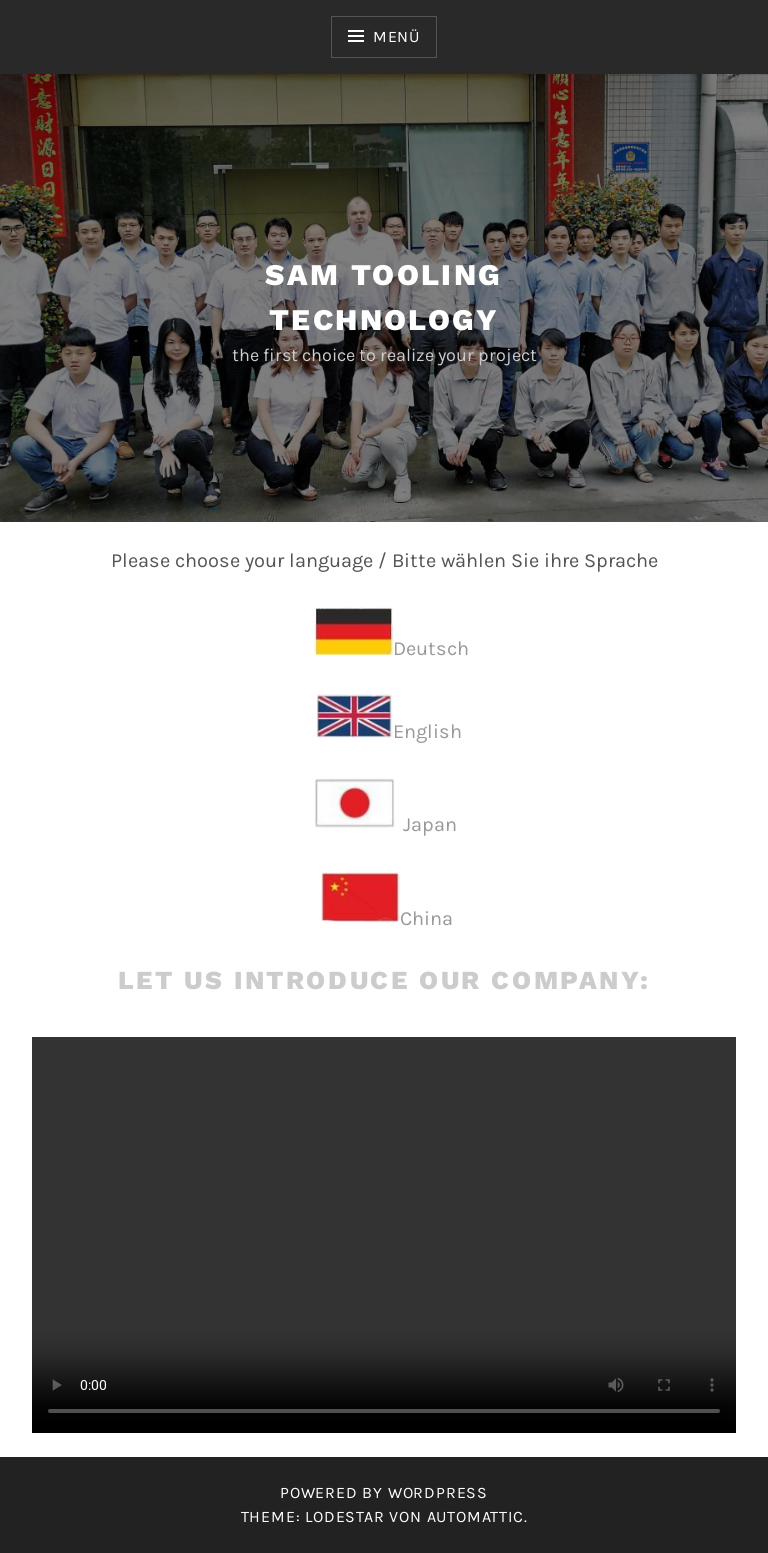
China (426, 918)
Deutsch (431, 648)
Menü (396, 36)
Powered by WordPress (384, 1492)
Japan (430, 824)
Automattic (475, 1516)
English (427, 731)
